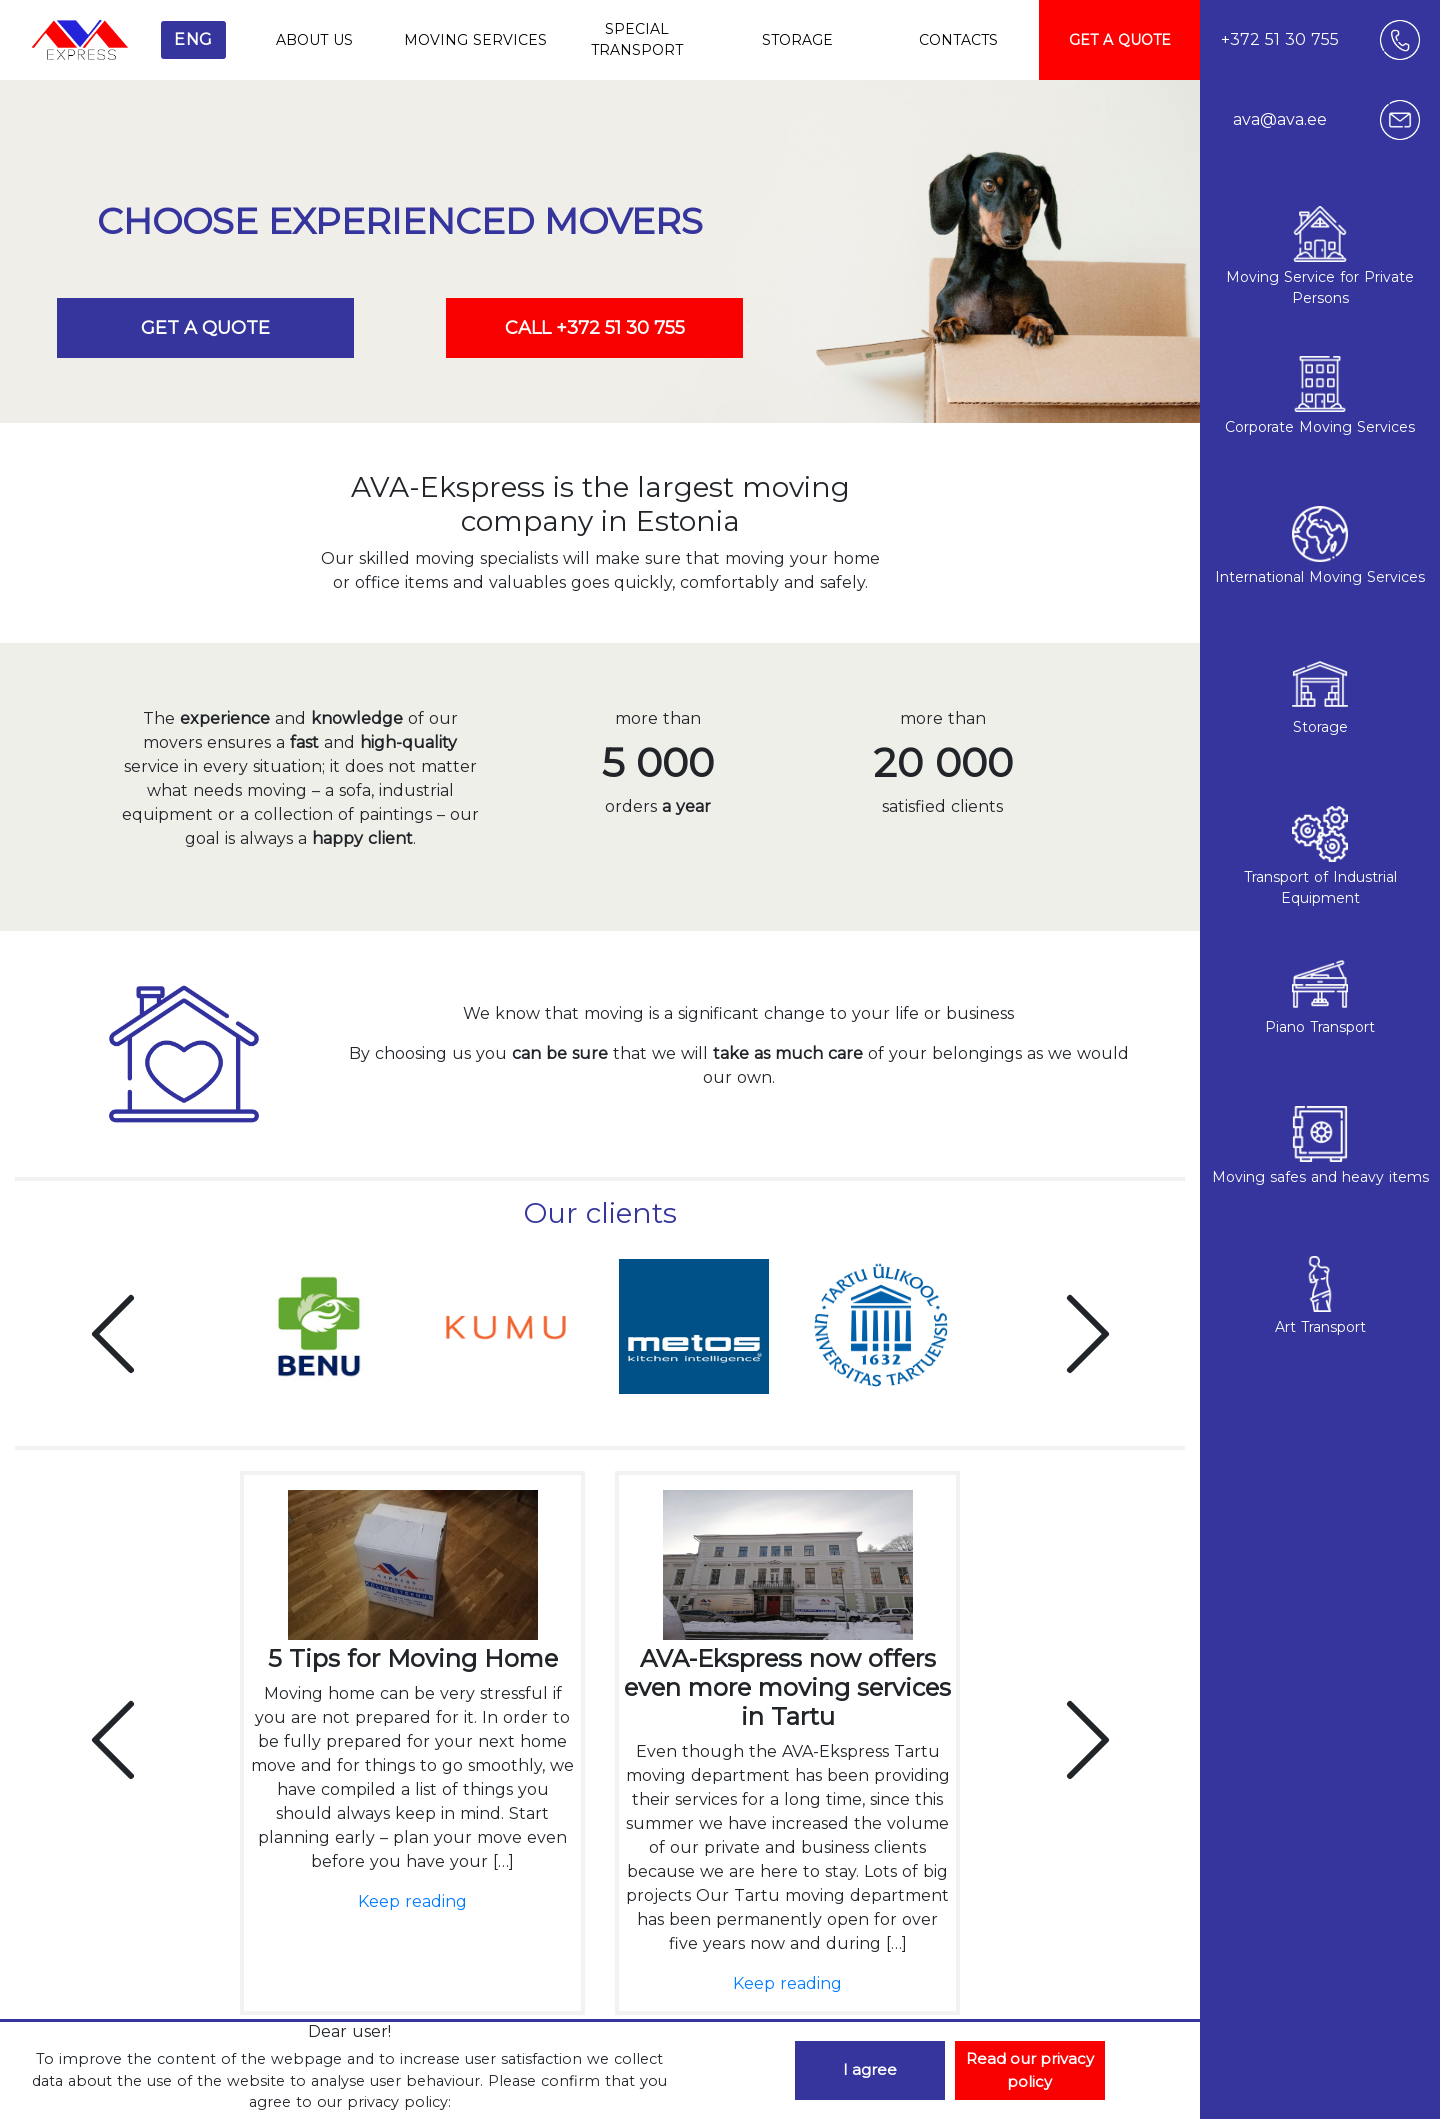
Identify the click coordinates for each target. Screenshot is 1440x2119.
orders (658, 807)
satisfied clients (942, 807)
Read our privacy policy (1030, 2070)
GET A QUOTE (1120, 40)
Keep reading (412, 1900)
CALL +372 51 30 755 (595, 328)
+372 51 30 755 (1280, 39)
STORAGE (797, 40)
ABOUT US (314, 40)
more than (658, 716)
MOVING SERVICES (475, 40)
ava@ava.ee (1280, 119)
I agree (870, 2069)
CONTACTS (958, 40)
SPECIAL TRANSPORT (637, 39)
